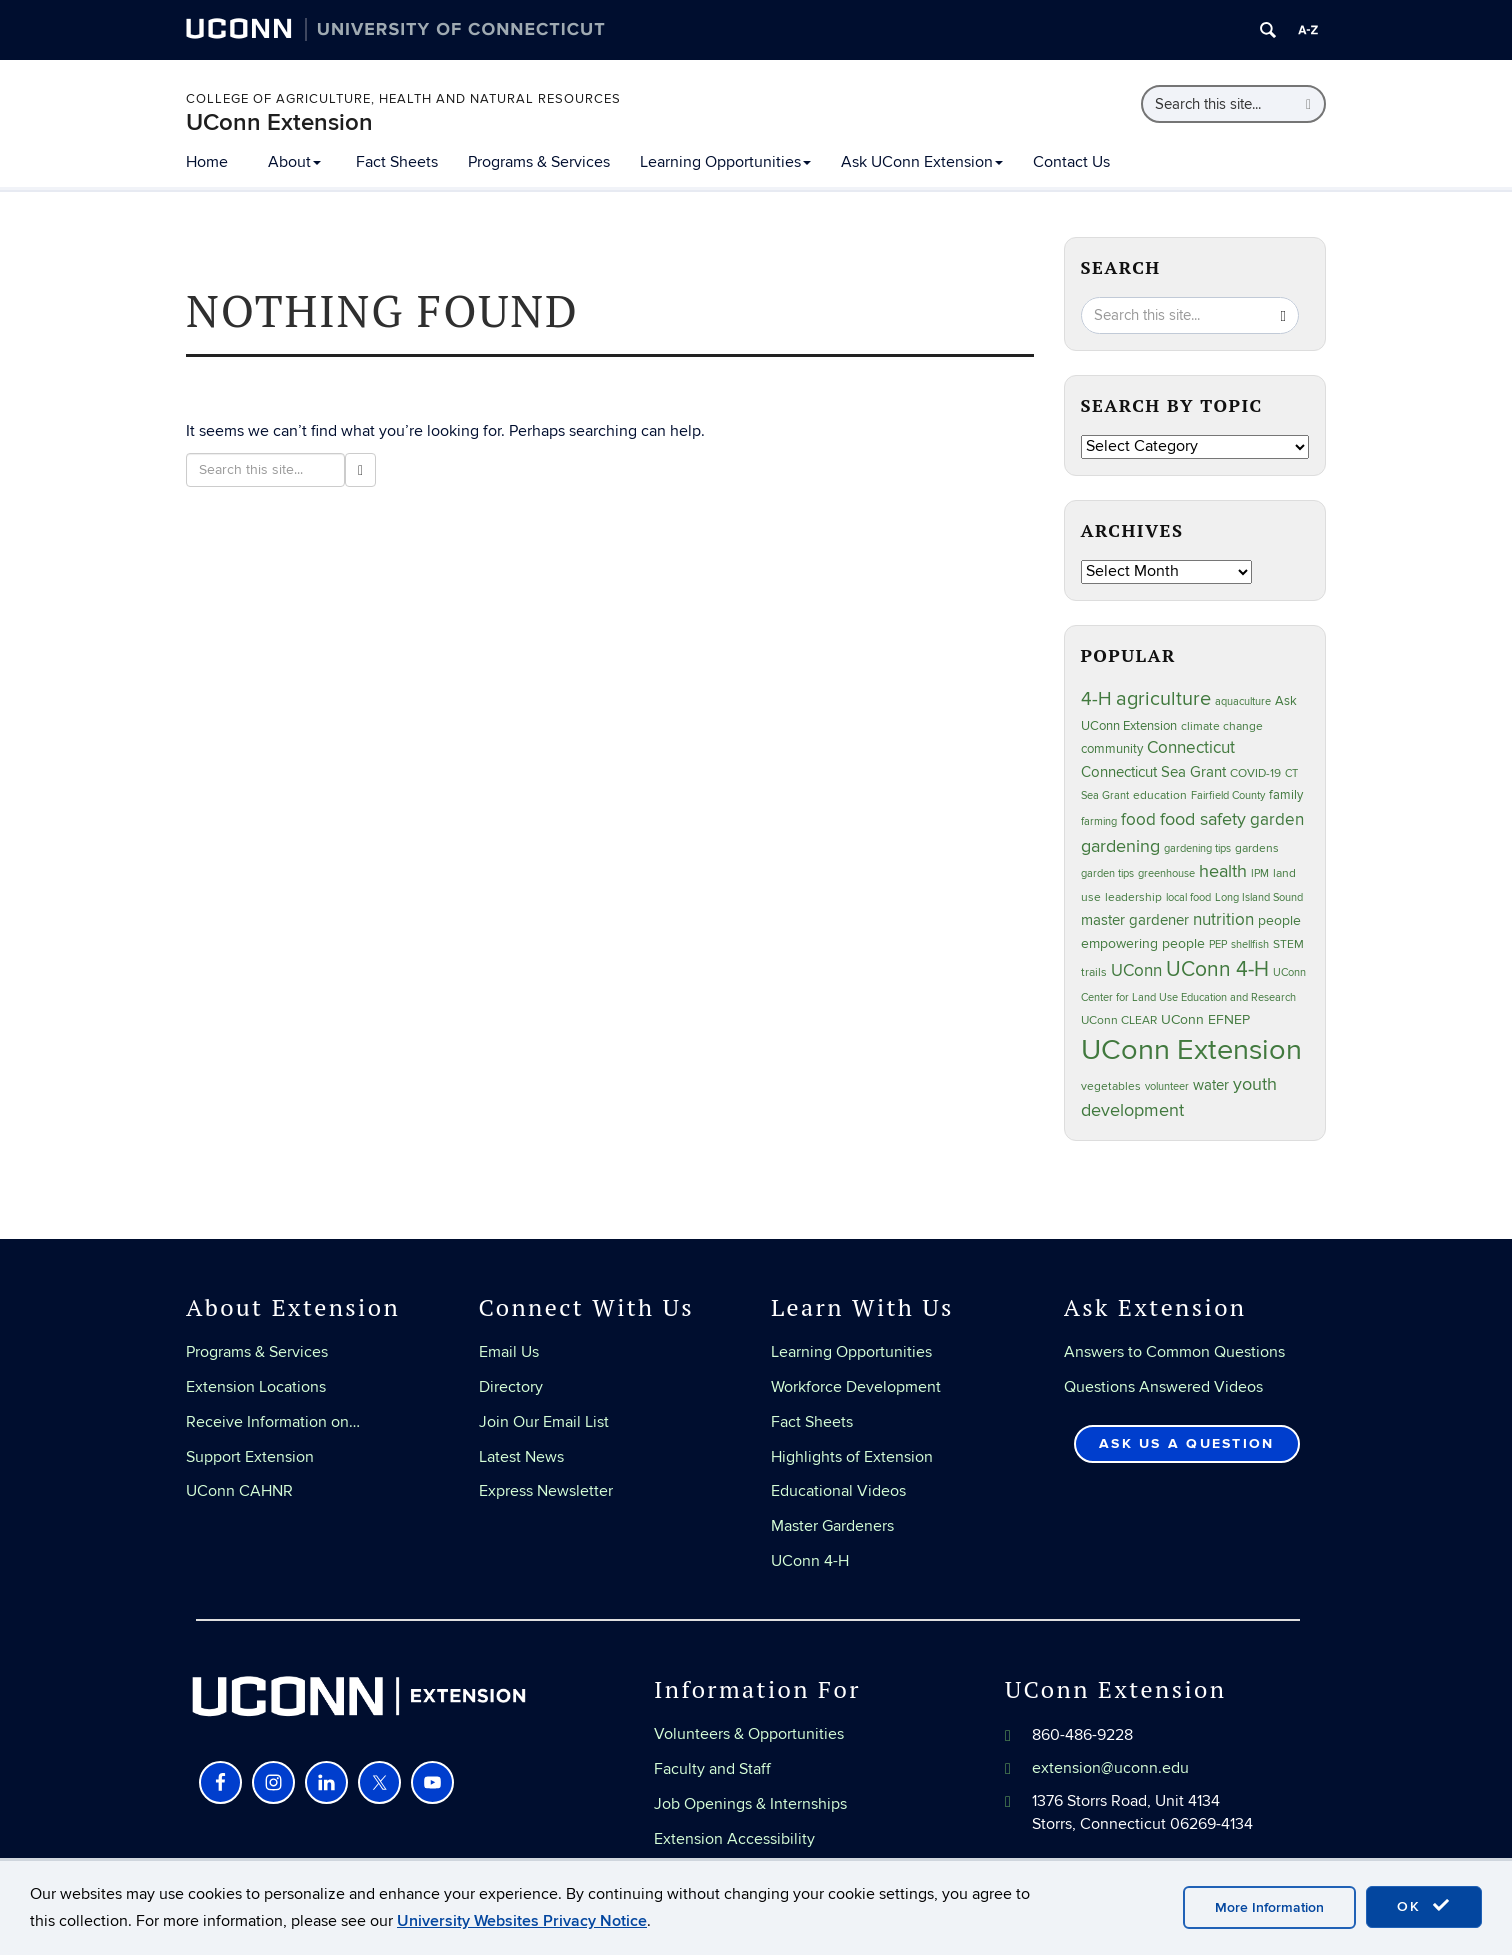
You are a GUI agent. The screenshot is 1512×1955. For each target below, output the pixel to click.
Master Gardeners (832, 1526)
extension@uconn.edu (1110, 1768)
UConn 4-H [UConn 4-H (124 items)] (1217, 969)
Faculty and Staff (712, 1769)
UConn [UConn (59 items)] (1136, 971)
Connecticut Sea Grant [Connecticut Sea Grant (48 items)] (1153, 772)
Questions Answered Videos (1163, 1387)
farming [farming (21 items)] (1099, 821)
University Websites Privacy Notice (522, 1921)
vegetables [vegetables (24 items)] (1111, 1086)
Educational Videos (838, 1491)
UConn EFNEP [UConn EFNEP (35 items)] (1205, 1020)
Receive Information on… (273, 1422)
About (294, 162)
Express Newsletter (546, 1491)
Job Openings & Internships (750, 1804)
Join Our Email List (544, 1422)
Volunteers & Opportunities (749, 1734)
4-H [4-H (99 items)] (1096, 699)
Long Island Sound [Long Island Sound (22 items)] (1259, 897)
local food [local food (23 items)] (1188, 897)
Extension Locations (256, 1387)
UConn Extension (279, 122)
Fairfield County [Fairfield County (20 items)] (1228, 795)
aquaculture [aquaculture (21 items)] (1243, 701)
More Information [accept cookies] (1269, 1907)
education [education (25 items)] (1160, 795)
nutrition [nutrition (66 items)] (1223, 919)
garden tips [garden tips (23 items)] (1107, 873)
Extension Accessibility (734, 1839)
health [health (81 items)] (1223, 871)
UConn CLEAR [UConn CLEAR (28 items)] (1119, 1020)
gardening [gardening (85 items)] (1120, 846)
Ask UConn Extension (922, 162)
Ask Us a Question (1186, 1443)
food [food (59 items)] (1138, 820)
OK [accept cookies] (1424, 1906)
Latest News (521, 1457)
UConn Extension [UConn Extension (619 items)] (1191, 1050)
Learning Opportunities (725, 162)
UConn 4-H (810, 1561)
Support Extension (250, 1457)
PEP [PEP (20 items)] (1218, 944)
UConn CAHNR (239, 1491)
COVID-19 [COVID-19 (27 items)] (1255, 773)
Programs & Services (539, 162)
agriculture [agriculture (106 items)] (1163, 699)
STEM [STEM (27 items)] (1288, 944)
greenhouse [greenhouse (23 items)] (1166, 873)
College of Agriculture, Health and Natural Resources (403, 99)
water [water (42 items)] (1211, 1085)
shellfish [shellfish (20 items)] (1250, 944)
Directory (511, 1387)
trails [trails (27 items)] (1094, 972)
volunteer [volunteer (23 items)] (1167, 1086)
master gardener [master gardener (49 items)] (1135, 920)
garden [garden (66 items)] (1277, 819)
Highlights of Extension (852, 1457)
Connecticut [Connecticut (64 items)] (1191, 748)
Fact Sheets (397, 162)
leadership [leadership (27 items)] (1133, 897)
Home (207, 162)
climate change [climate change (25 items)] (1222, 726)
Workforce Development (856, 1387)
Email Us (509, 1352)
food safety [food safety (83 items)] (1203, 819)
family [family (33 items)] (1286, 795)
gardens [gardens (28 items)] (1257, 848)
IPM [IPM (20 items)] (1260, 873)
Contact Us (1071, 162)
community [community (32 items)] (1112, 749)
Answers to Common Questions (1174, 1352)
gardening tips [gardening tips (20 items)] (1197, 848)
